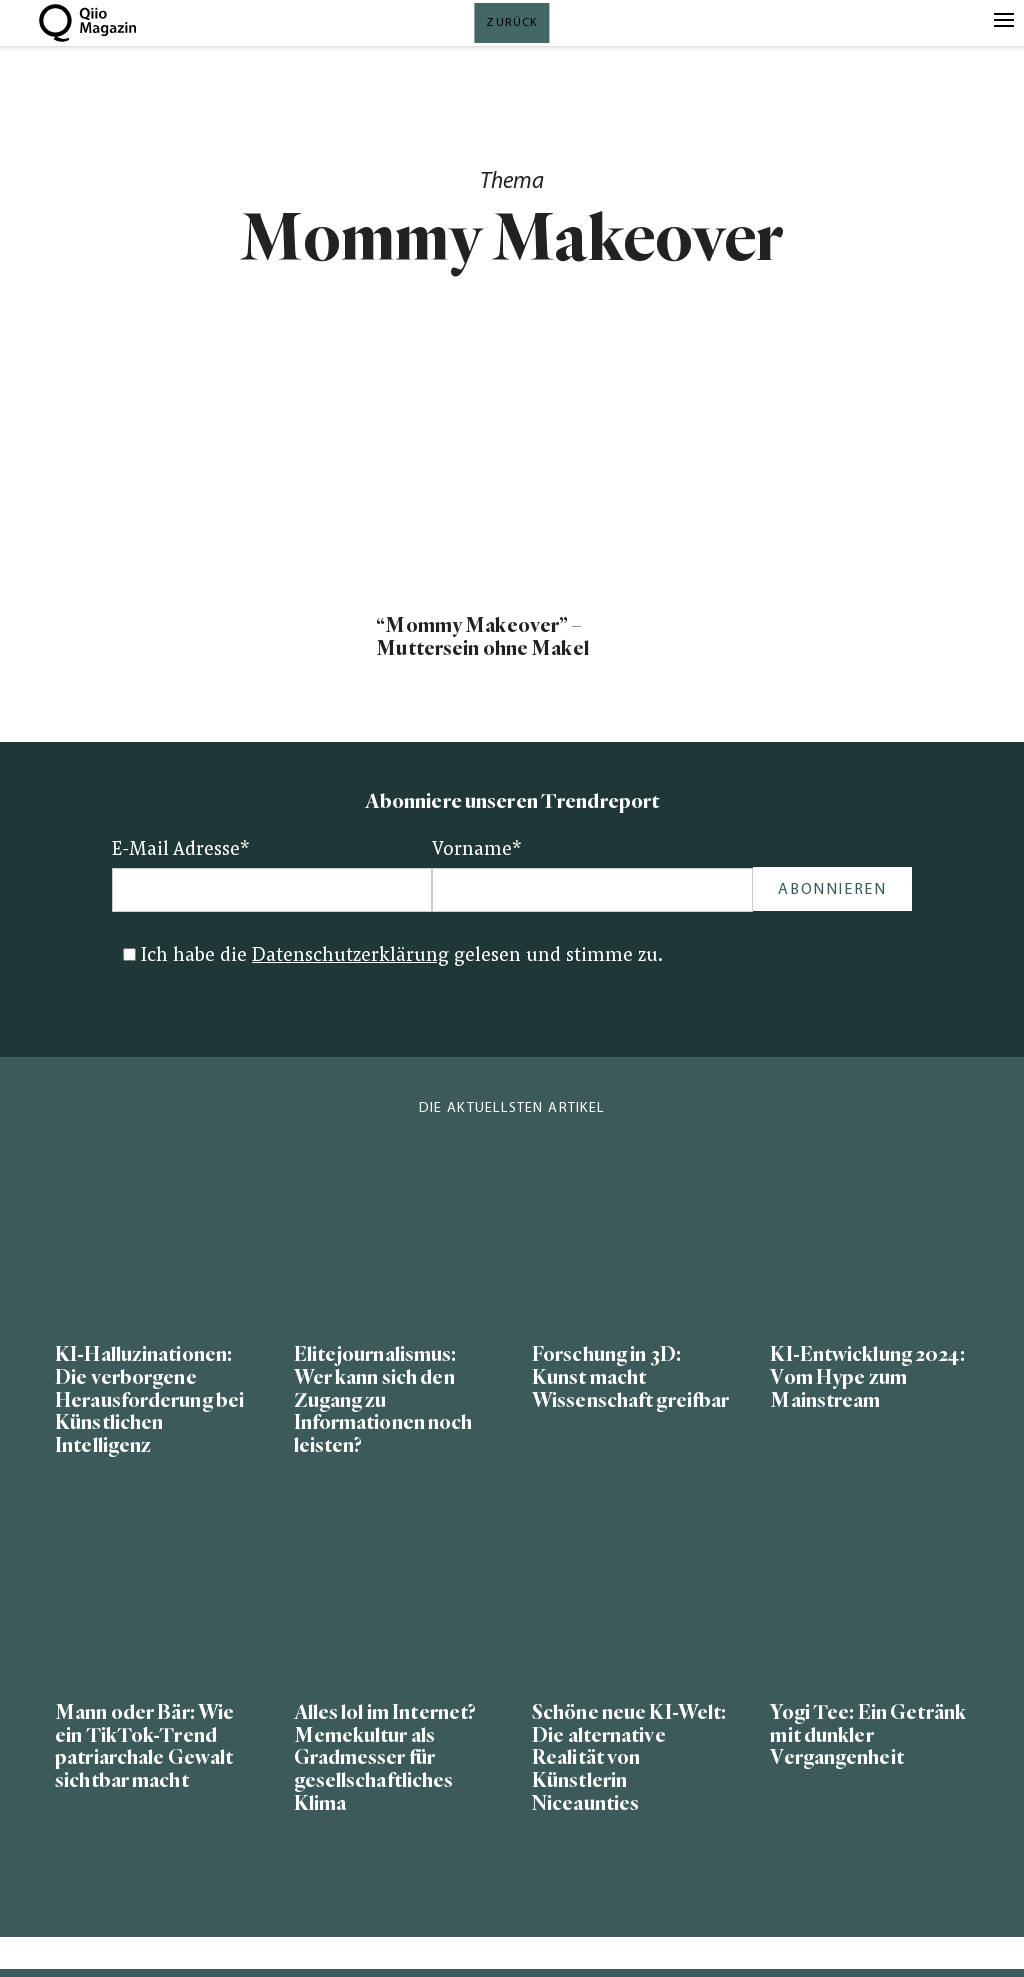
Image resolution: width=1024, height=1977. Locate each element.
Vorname (477, 850)
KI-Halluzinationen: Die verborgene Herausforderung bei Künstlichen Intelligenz (149, 1400)
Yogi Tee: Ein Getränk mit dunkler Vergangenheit (868, 1735)
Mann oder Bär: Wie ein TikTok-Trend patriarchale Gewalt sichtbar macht (144, 1747)
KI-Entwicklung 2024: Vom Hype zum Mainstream (867, 1377)
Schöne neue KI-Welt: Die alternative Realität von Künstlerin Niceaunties (629, 1758)
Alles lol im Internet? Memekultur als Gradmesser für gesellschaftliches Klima (385, 1758)
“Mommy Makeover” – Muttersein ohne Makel (482, 637)
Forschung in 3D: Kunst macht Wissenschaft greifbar (630, 1377)
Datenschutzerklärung (350, 956)
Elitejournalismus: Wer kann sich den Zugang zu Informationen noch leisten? (383, 1400)
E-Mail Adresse (181, 850)
